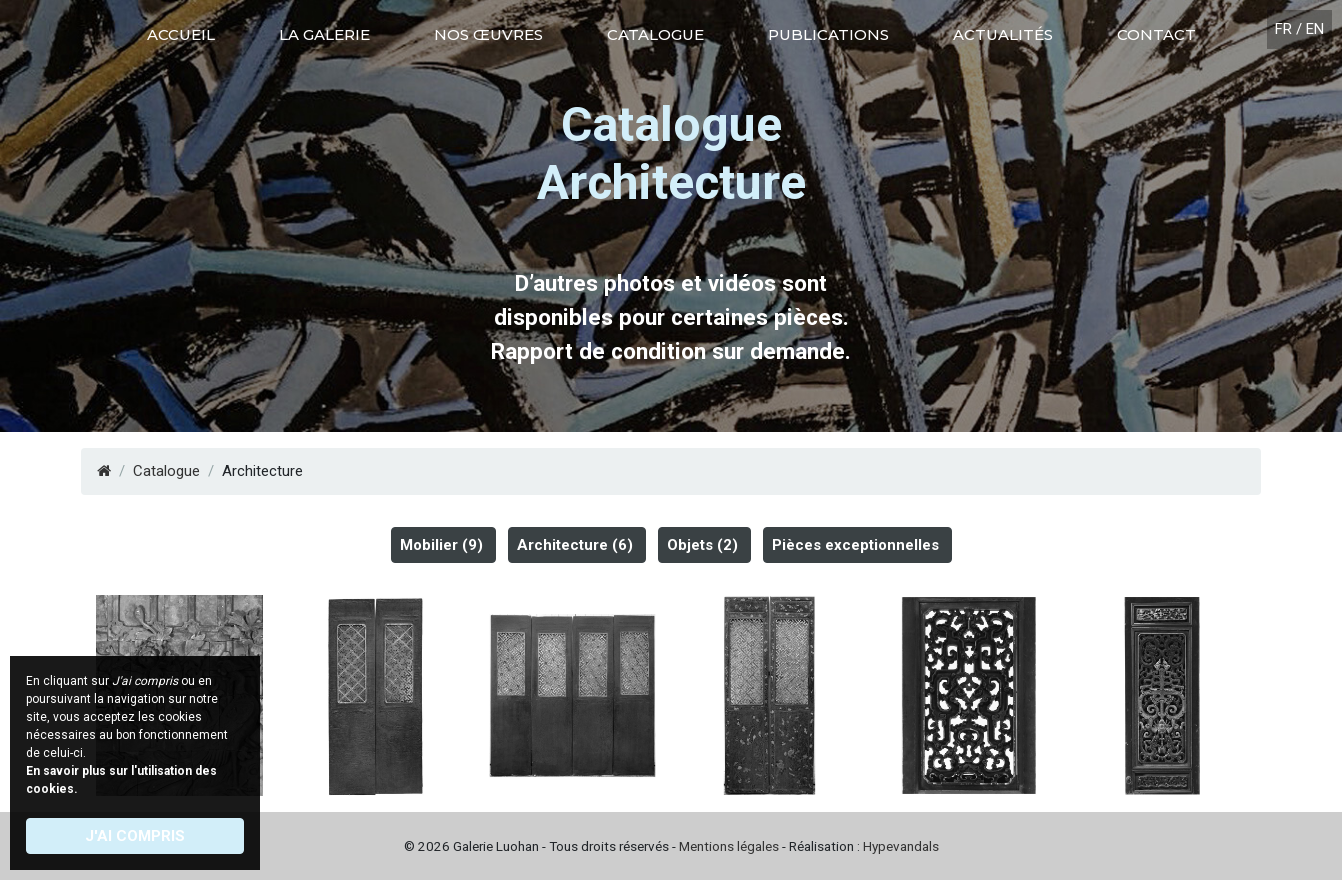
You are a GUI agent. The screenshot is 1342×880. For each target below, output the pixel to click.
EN (1315, 29)
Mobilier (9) (441, 545)
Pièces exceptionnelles (855, 545)
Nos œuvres (488, 34)
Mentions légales (729, 846)
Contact (1156, 34)
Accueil (181, 34)
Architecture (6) (575, 545)
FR (1283, 29)
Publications (828, 34)
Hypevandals (901, 846)
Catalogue (655, 34)
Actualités (1003, 34)
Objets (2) (702, 545)
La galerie (324, 34)
